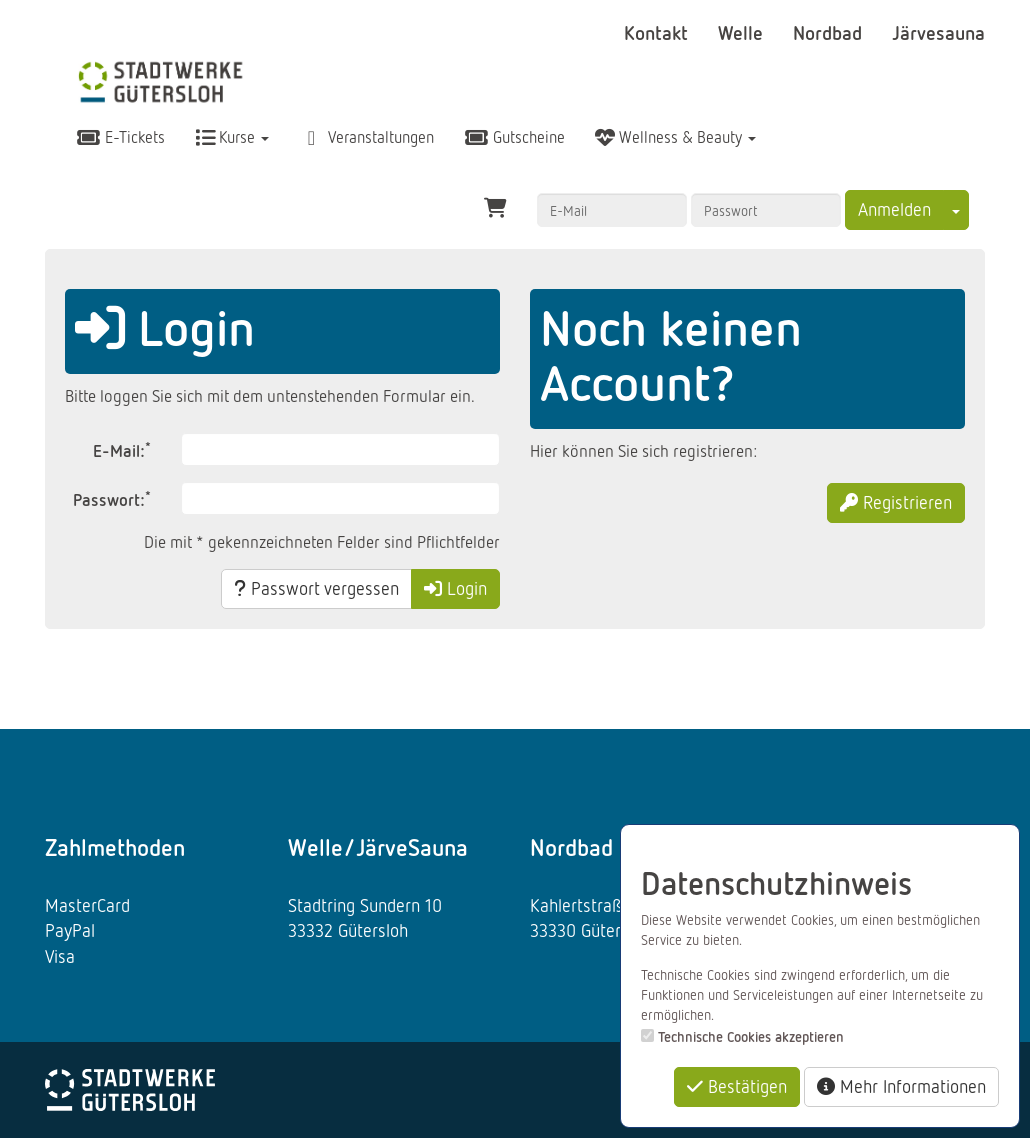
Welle (743, 32)
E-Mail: (122, 449)
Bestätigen (737, 1086)
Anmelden (894, 209)
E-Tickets (120, 137)
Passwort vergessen (316, 588)
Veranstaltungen (366, 137)
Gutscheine (514, 137)
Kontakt (658, 32)
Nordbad (830, 32)
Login (455, 588)
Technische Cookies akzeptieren (751, 1036)
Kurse (232, 137)
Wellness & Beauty (675, 137)
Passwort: (112, 498)
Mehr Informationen (901, 1086)
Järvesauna (938, 32)
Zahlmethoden (115, 847)
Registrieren (896, 502)
